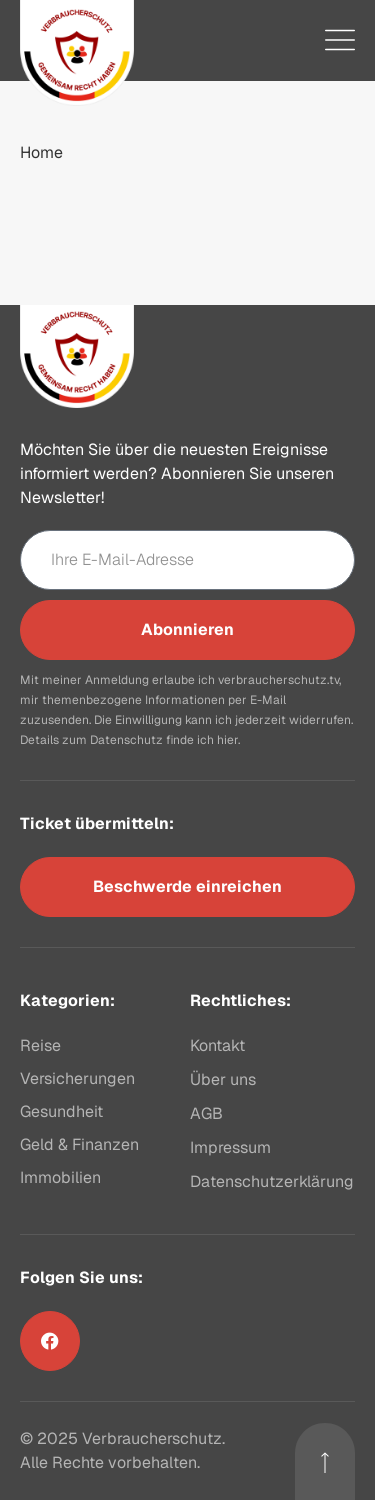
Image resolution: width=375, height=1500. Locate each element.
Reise (40, 1045)
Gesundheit (61, 1111)
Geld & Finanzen (79, 1144)
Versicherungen (77, 1078)
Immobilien (60, 1177)
